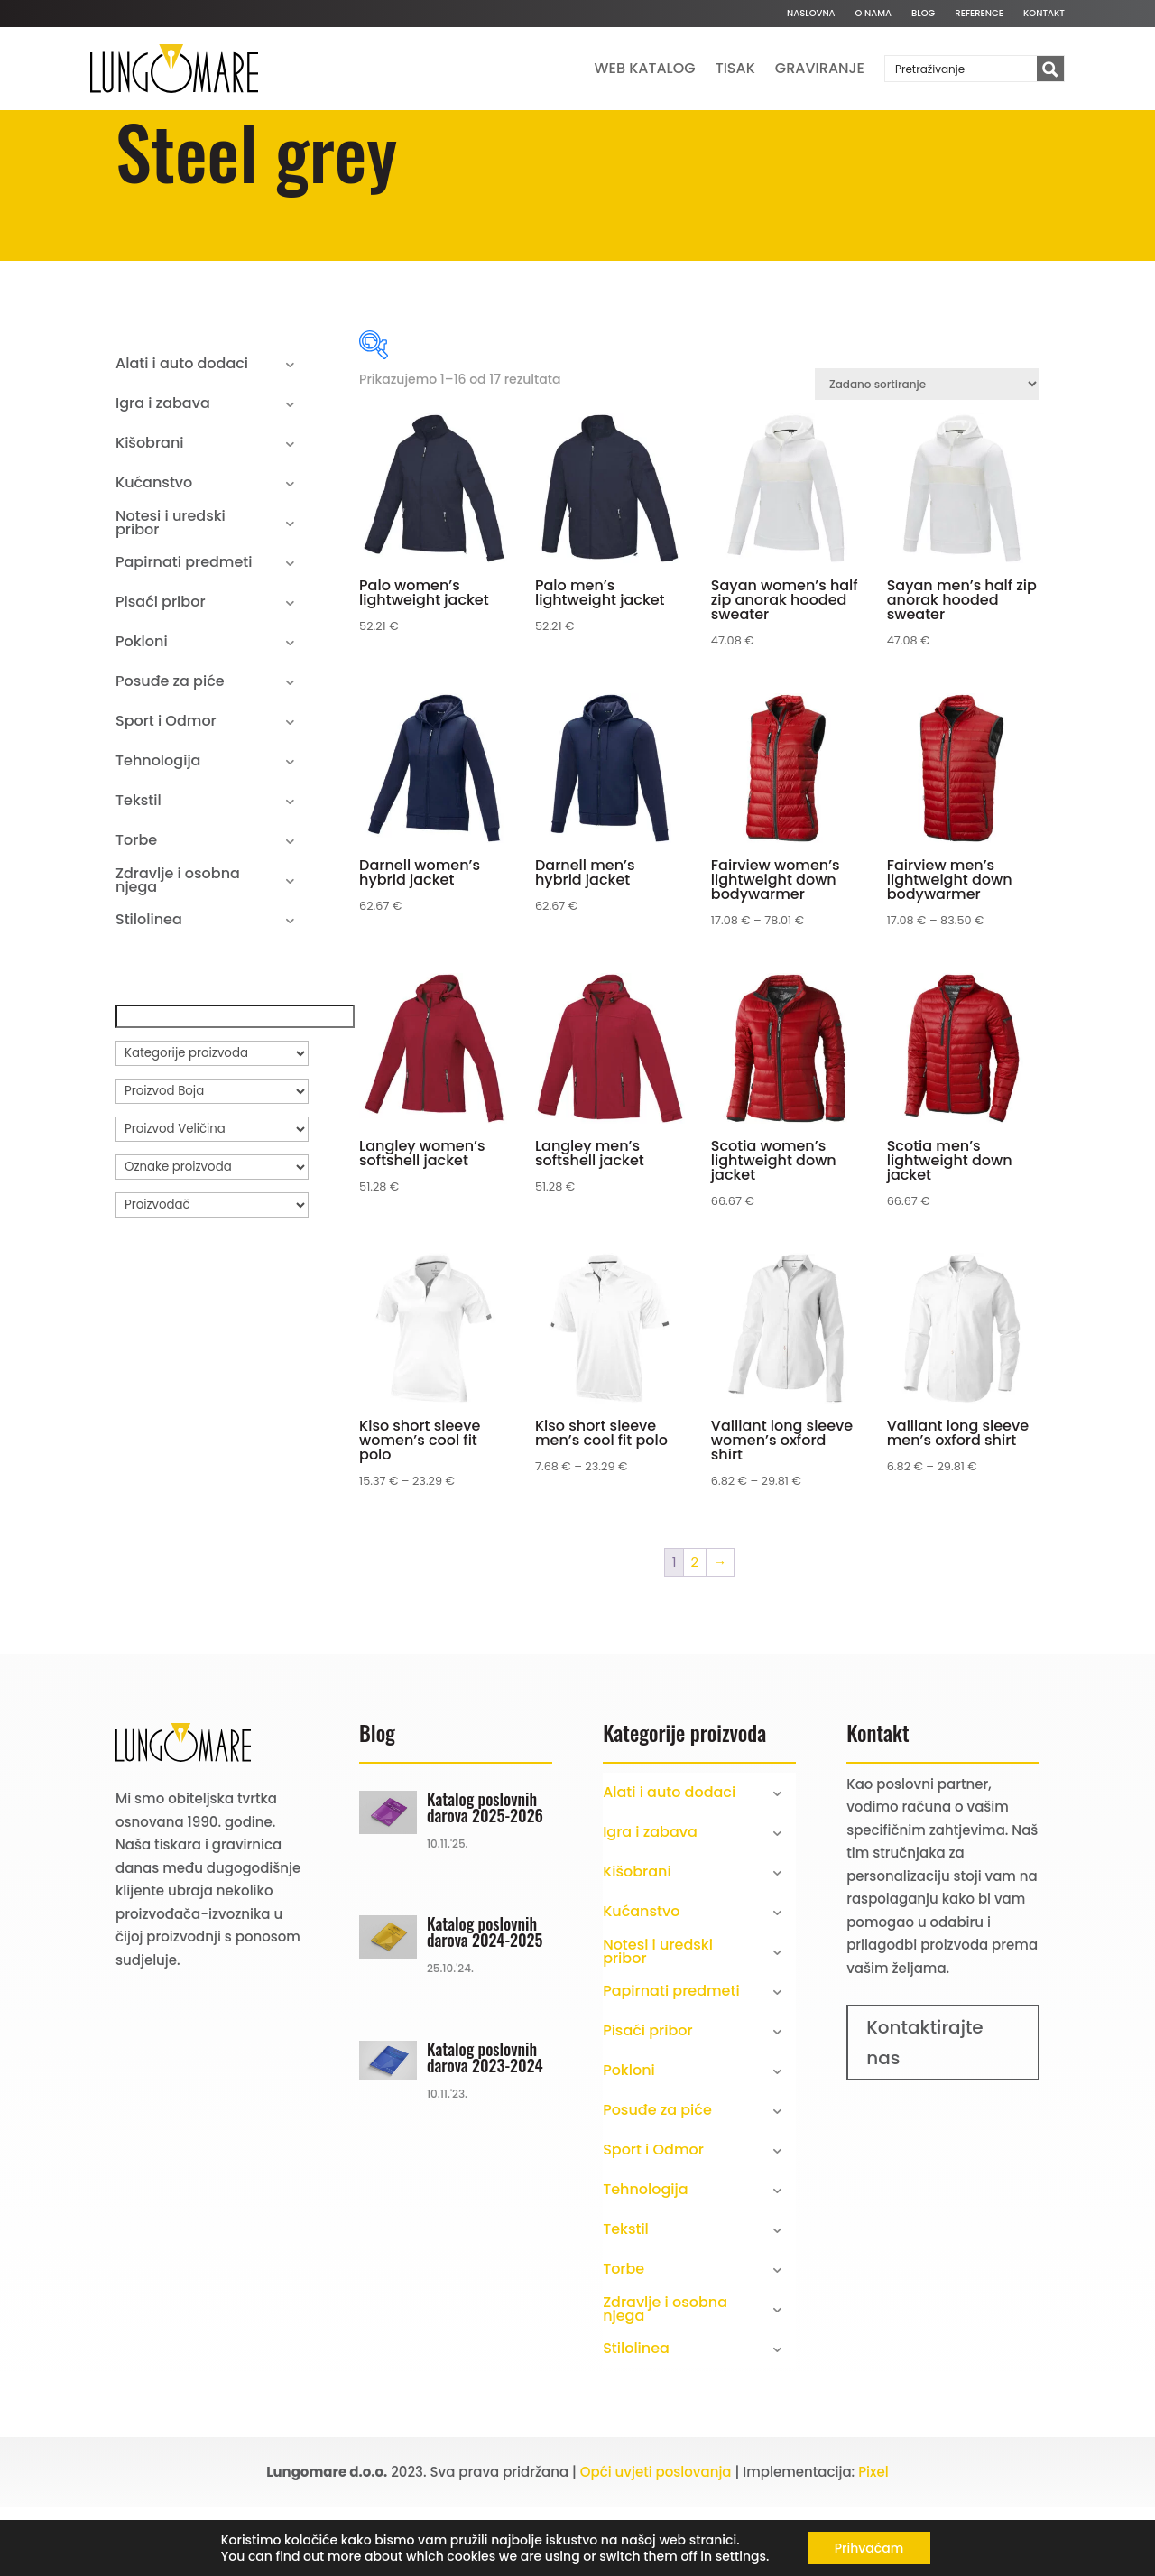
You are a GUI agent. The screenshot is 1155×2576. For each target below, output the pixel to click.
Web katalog (645, 68)
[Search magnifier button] (1050, 69)
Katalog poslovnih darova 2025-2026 (485, 1875)
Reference (979, 13)
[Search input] (962, 68)
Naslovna (811, 13)
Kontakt (1044, 13)
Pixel (873, 2541)
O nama (873, 13)
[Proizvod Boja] (212, 1160)
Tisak (735, 68)
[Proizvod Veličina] (212, 1198)
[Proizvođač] (212, 1274)
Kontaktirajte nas (925, 2112)
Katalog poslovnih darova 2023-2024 (485, 2125)
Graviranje (819, 68)
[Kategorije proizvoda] (212, 1122)
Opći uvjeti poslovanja (656, 2541)
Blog (923, 13)
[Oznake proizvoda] (212, 1236)
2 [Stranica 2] (695, 1631)
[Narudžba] (927, 453)
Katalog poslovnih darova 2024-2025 (485, 2001)
